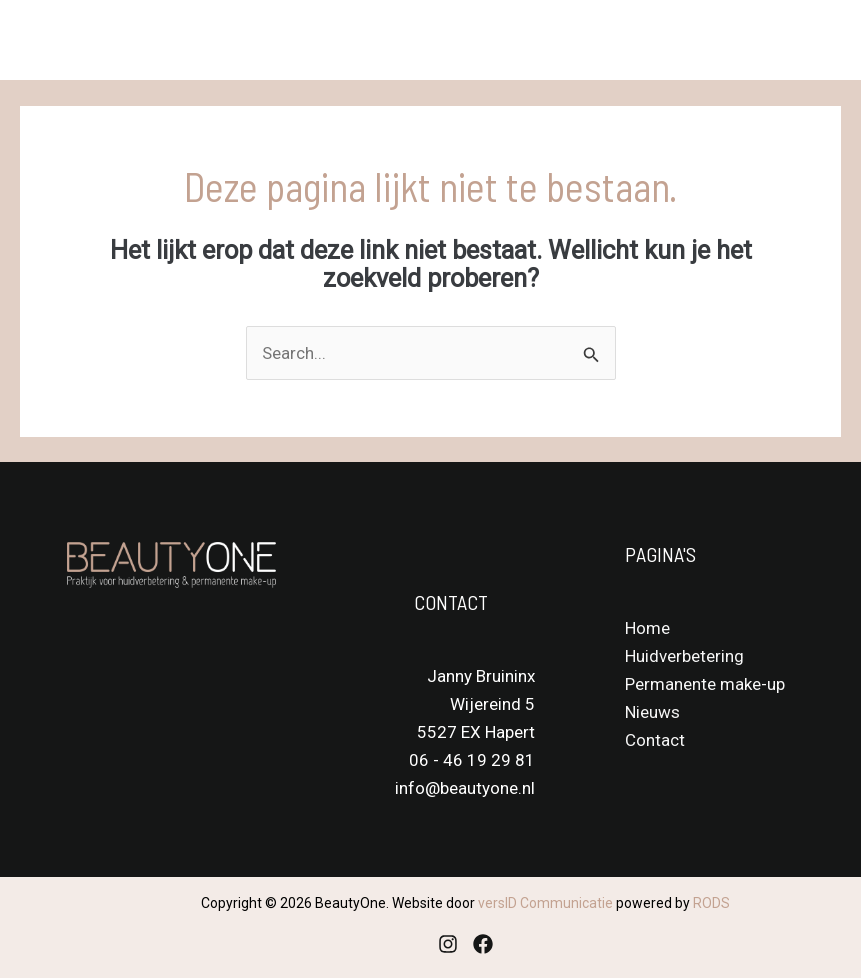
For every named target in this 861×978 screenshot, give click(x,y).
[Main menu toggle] (819, 40)
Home (647, 628)
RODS (711, 903)
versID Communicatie (545, 903)
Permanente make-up (705, 684)
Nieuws (652, 712)
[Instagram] (448, 944)
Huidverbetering (684, 656)
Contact (655, 740)
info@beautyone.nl (465, 788)
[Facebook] (483, 944)
